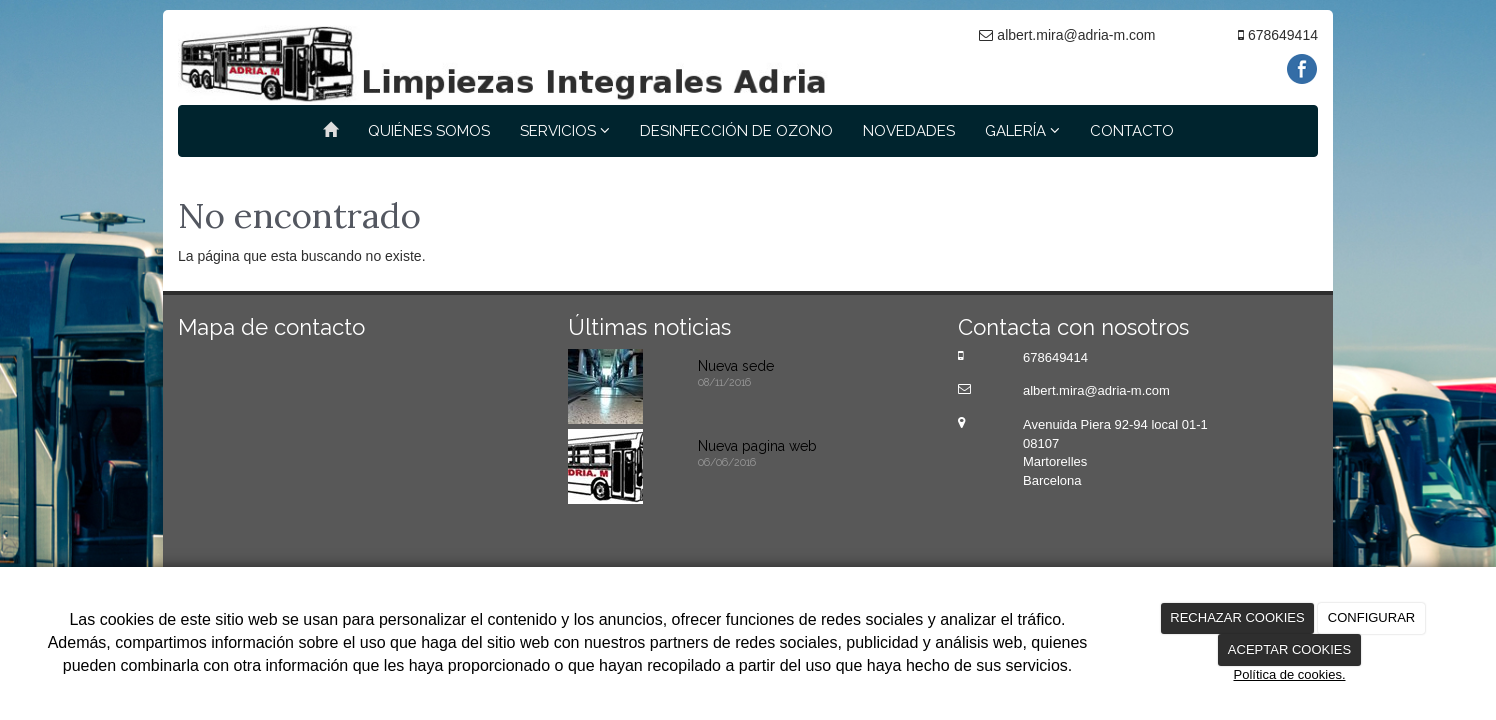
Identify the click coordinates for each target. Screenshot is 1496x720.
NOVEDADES (909, 131)
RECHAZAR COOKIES (1237, 617)
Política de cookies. (1289, 674)
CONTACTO (1132, 131)
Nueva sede (736, 366)
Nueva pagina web (757, 446)
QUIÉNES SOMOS (429, 131)
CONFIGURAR (1371, 617)
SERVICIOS (565, 131)
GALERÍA (1022, 131)
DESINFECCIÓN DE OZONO (736, 131)
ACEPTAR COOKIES (1289, 649)
